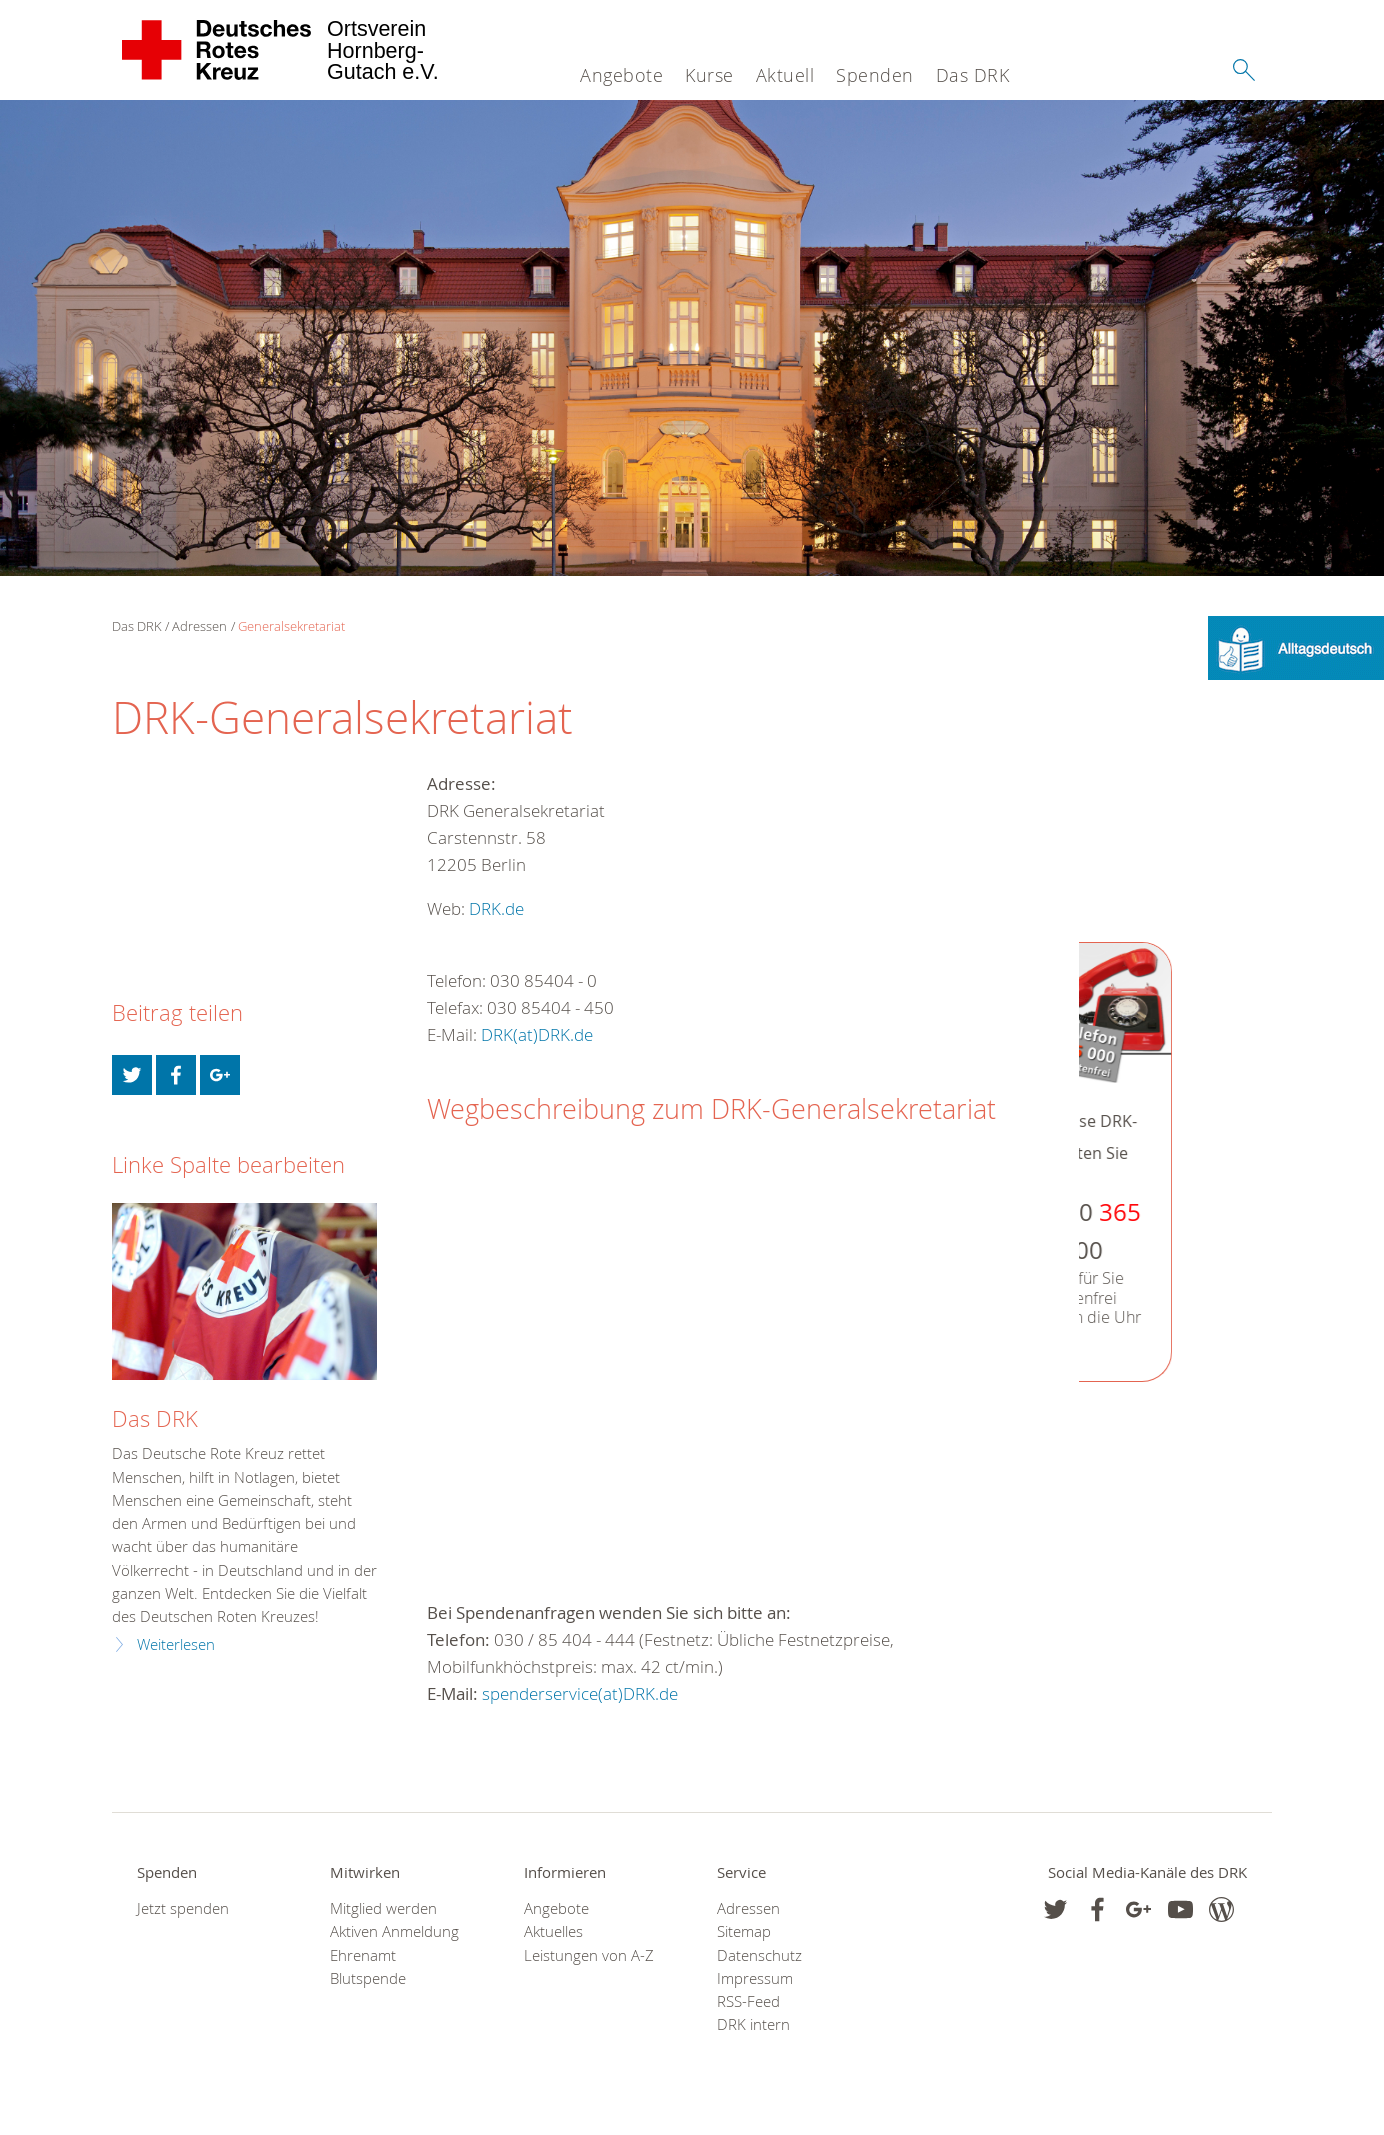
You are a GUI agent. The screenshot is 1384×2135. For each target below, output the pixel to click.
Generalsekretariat (291, 626)
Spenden (875, 75)
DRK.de (496, 908)
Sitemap (744, 1931)
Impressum (755, 1978)
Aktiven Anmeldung (394, 1931)
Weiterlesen (176, 1644)
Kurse (709, 75)
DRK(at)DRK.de (537, 1034)
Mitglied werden (383, 1908)
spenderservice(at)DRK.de (580, 1693)
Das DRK (973, 75)
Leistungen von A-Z (589, 1955)
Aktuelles (553, 1931)
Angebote (621, 75)
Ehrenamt (363, 1955)
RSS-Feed (748, 2001)
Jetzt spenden (183, 1908)
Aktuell (785, 75)
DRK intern (753, 2024)
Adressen (199, 626)
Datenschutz (759, 1955)
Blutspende (368, 1978)
